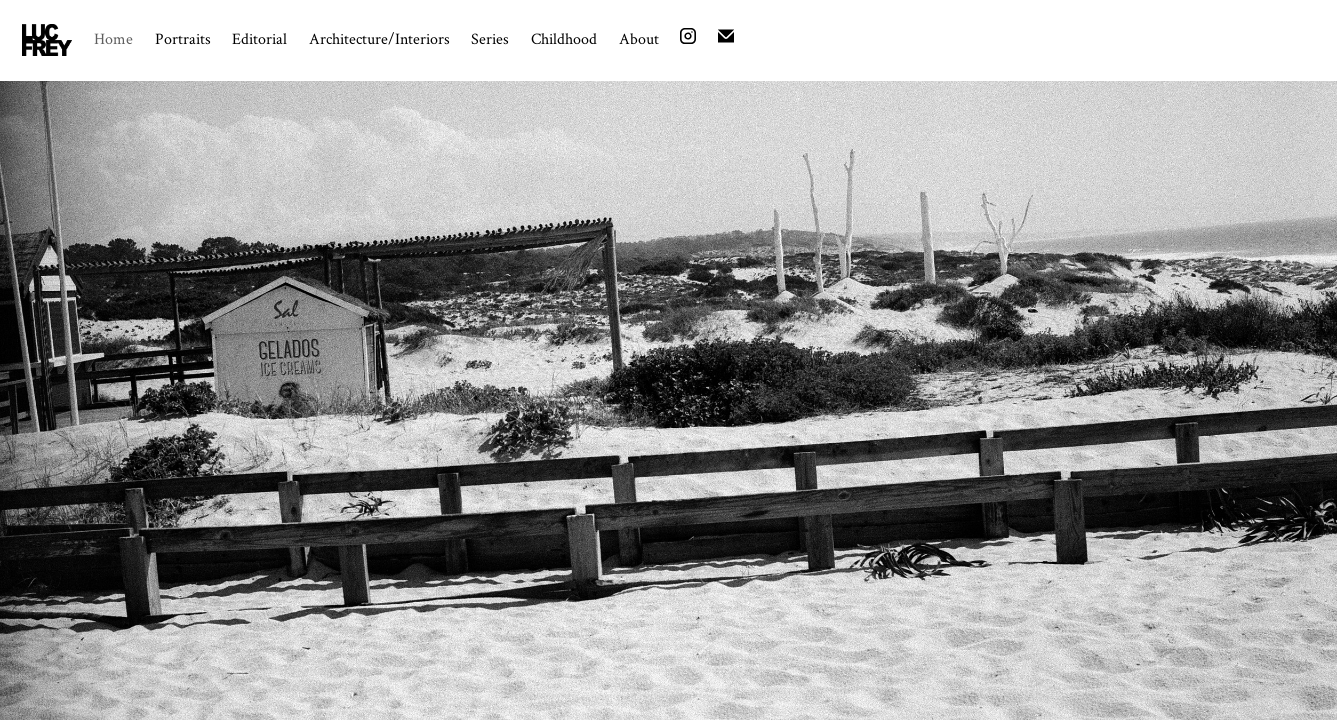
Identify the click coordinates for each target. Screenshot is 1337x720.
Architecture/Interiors (379, 38)
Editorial (259, 38)
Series (490, 38)
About (639, 38)
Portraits (183, 38)
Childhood (564, 38)
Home (113, 38)
